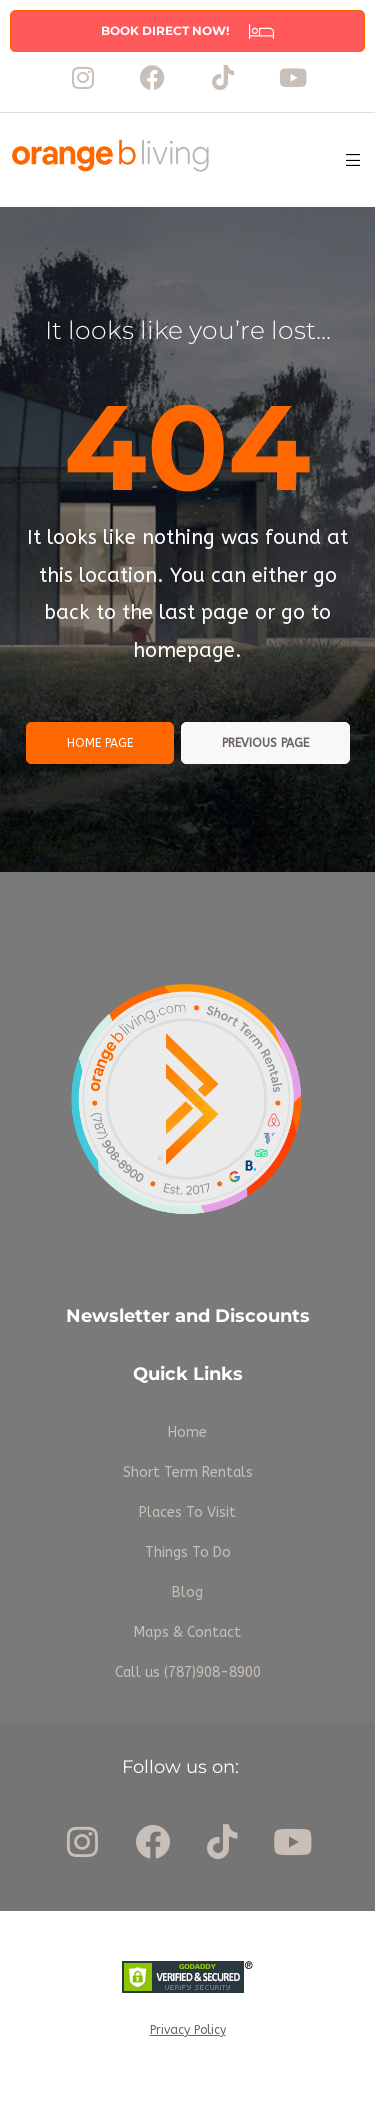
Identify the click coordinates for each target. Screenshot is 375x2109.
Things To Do (188, 1552)
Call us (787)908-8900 (188, 1672)
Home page (100, 743)
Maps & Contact (187, 1632)
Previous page (265, 743)
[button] (187, 31)
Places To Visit (187, 1512)
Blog (187, 1592)
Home (187, 1432)
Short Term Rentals (188, 1472)
